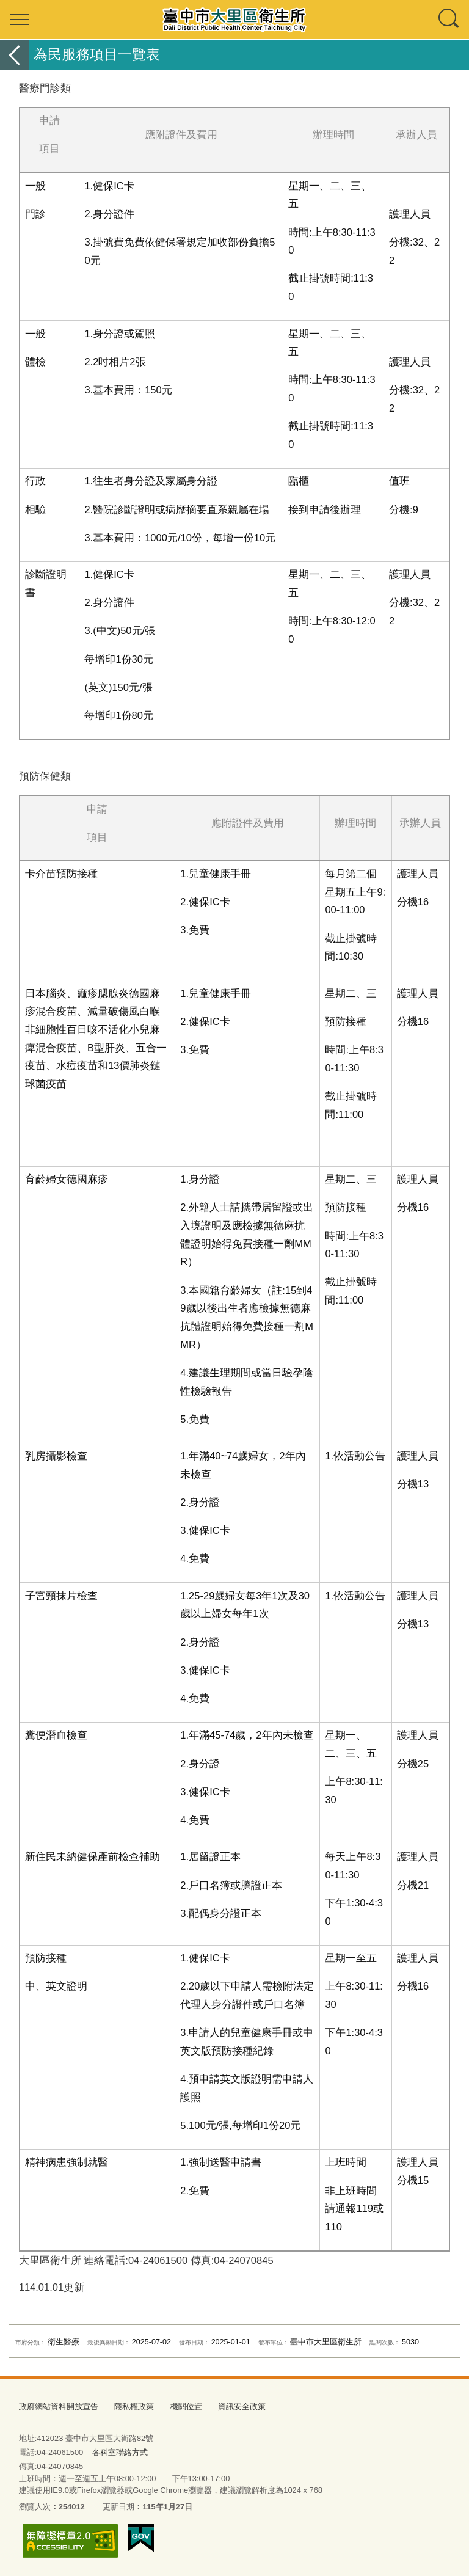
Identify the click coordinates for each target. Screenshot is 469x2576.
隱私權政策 (134, 2406)
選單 (19, 19)
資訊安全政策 (242, 2406)
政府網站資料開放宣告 (58, 2406)
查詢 (449, 19)
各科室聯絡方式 (120, 2452)
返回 (14, 55)
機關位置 (186, 2406)
